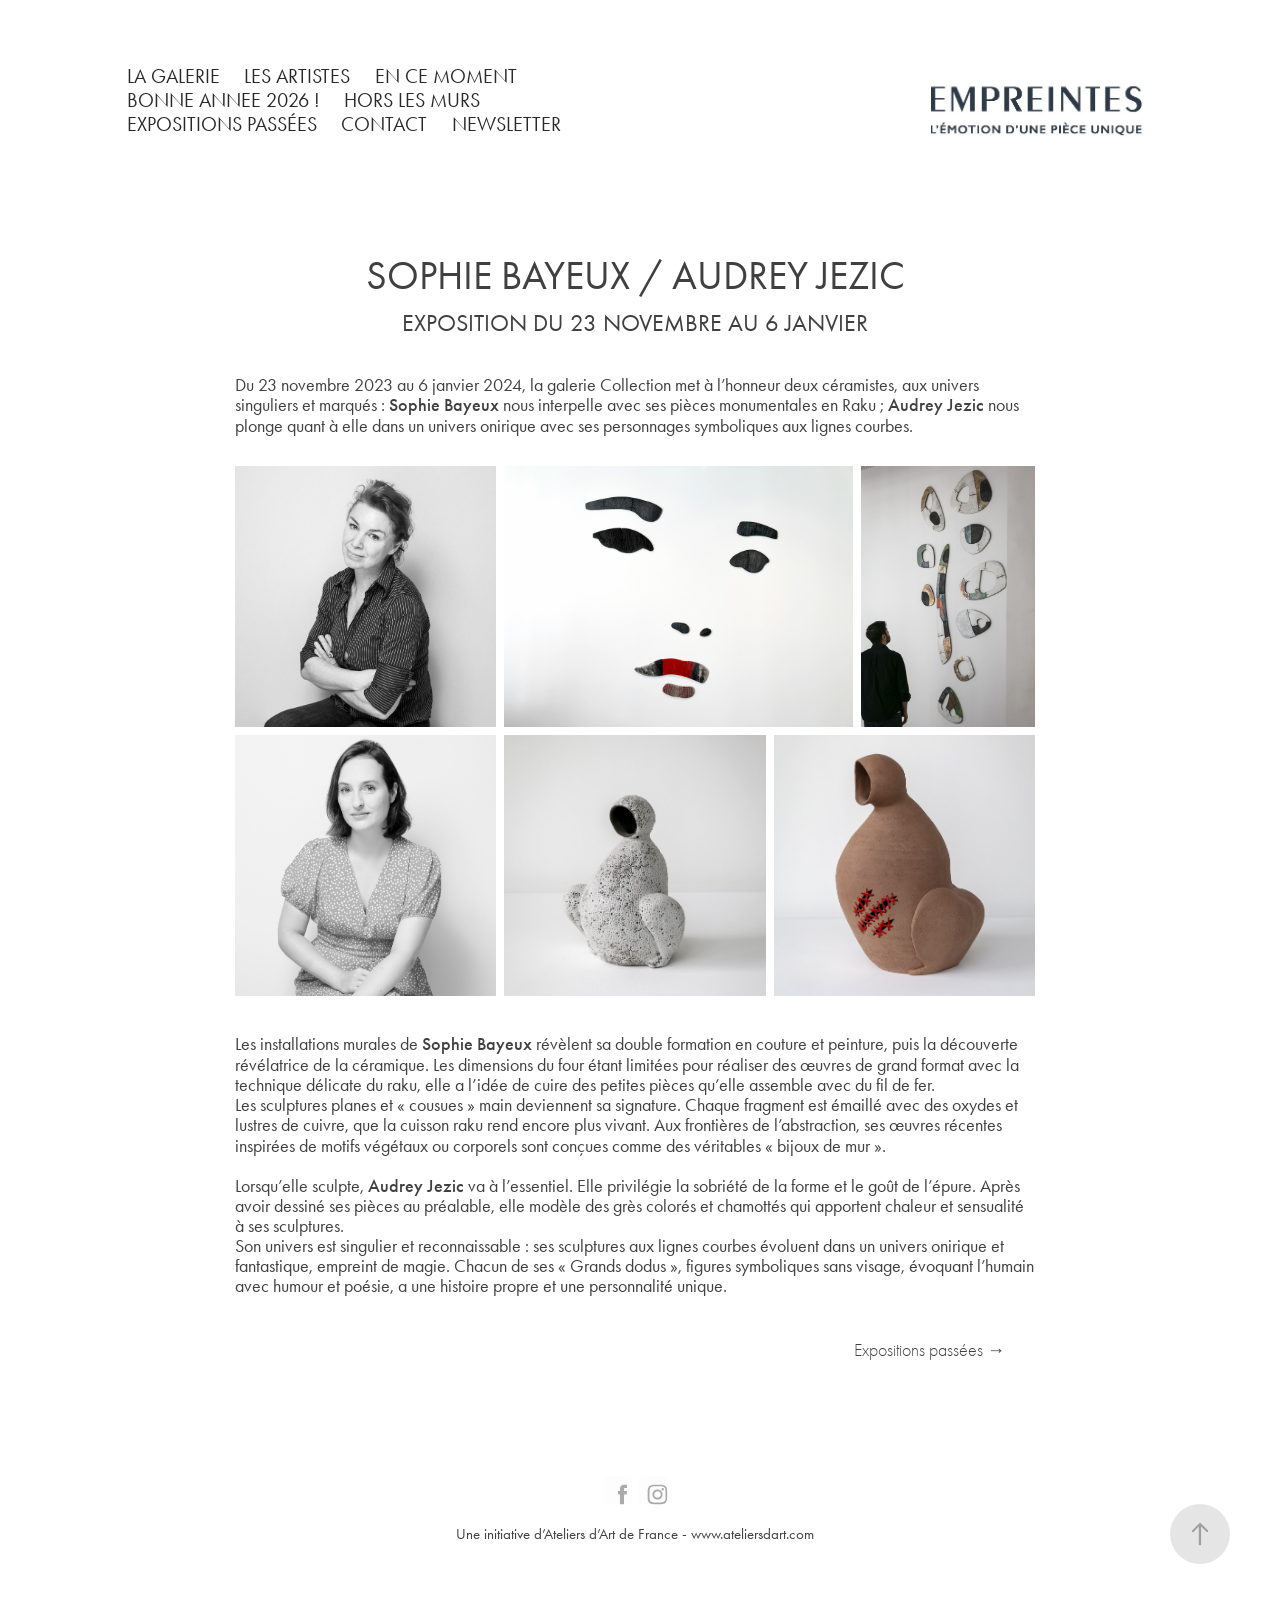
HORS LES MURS (412, 100)
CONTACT (384, 124)
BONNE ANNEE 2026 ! (223, 100)
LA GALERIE (173, 76)
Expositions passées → (929, 1350)
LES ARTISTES (297, 76)
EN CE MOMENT (446, 76)
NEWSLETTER (506, 124)
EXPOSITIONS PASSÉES (222, 124)
